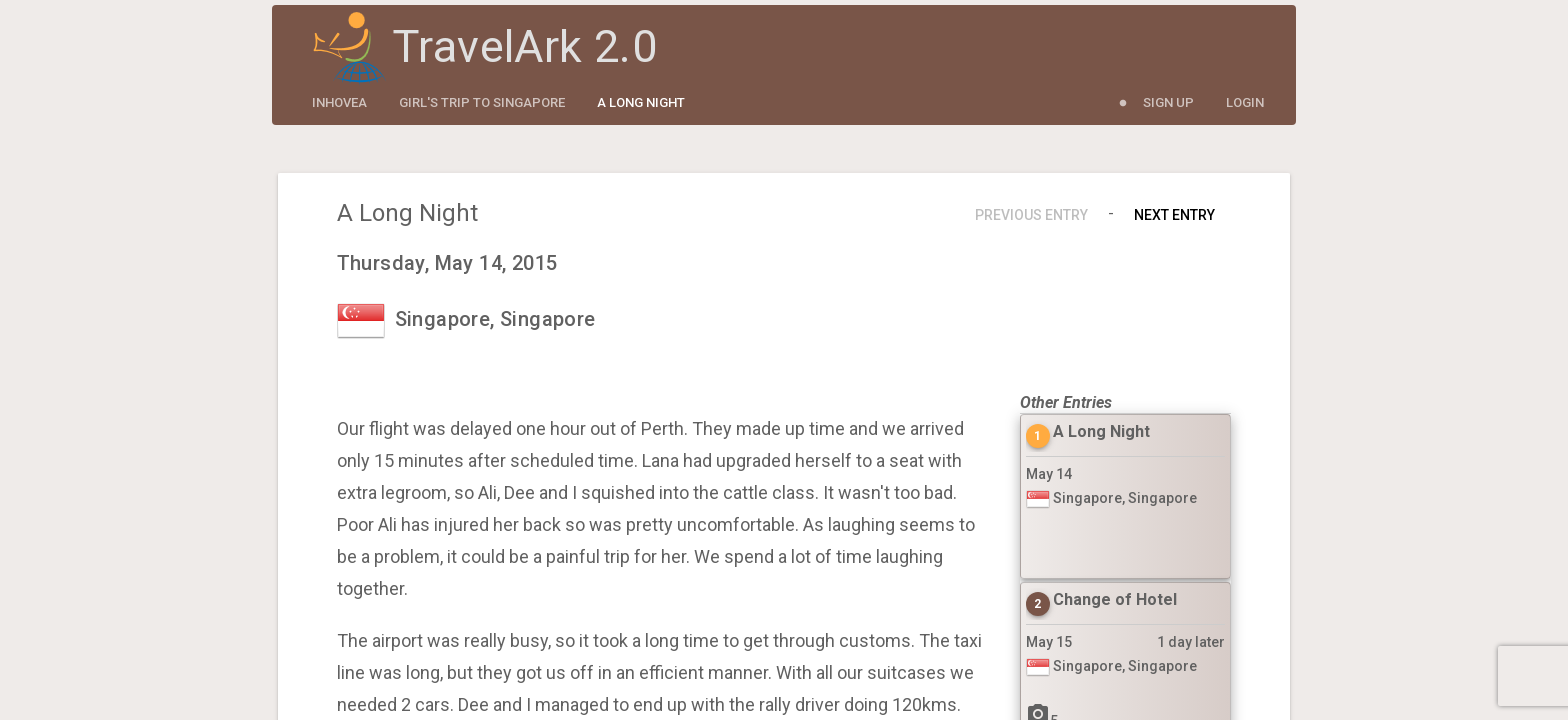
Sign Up (1168, 102)
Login (1245, 102)
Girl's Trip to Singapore (482, 102)
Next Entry (1174, 215)
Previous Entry (1031, 215)
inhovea (339, 102)
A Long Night (641, 102)
